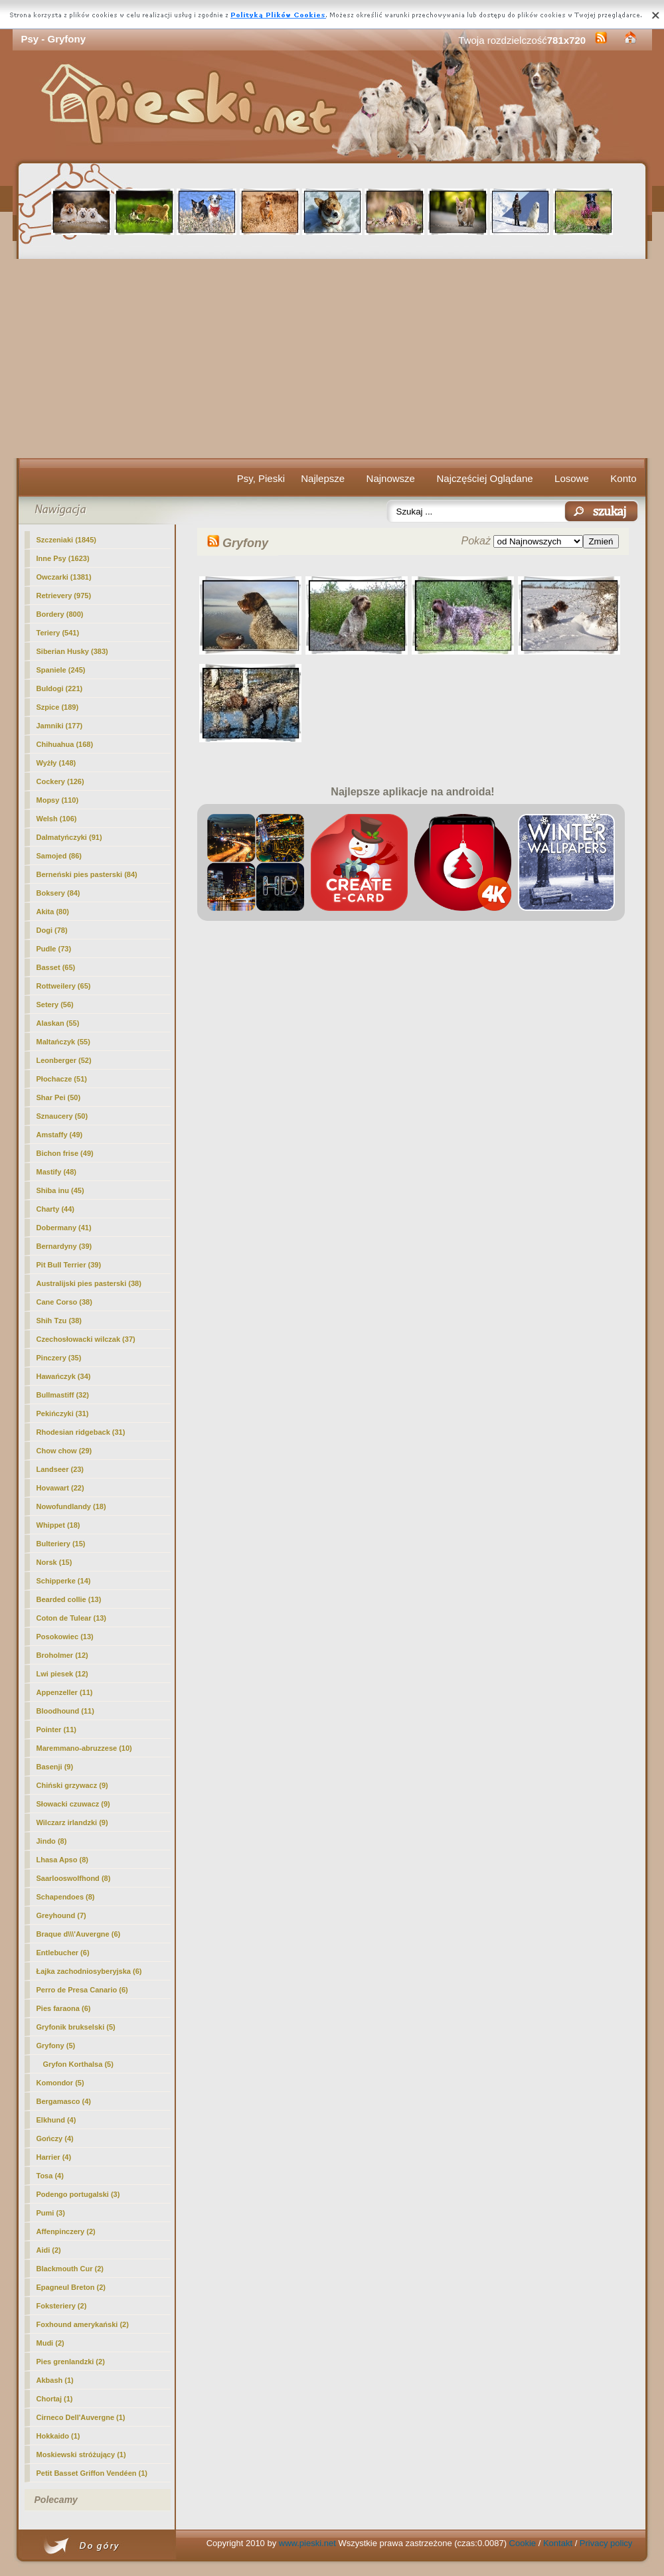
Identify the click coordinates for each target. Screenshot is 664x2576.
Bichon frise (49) (65, 1153)
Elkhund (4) (56, 2120)
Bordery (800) (60, 614)
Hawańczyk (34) (64, 1376)
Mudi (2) (50, 2343)
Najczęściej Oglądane (484, 478)
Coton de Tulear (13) (72, 1618)
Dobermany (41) (64, 1228)
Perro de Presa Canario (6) (82, 1990)
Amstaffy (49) (60, 1135)
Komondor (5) (60, 2083)
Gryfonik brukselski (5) (76, 2027)
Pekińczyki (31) (63, 1413)
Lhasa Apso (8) (62, 1860)
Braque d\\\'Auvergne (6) (79, 1934)
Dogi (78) (52, 930)
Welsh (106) (57, 819)
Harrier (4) (54, 2157)
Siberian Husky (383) (72, 651)
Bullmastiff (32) (63, 1395)
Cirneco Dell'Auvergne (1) (81, 2417)
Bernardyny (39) (64, 1246)
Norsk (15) (54, 1562)
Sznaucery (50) (62, 1116)
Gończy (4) (55, 2138)
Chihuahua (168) (65, 744)
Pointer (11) (57, 1729)
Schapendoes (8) (66, 1897)
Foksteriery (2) (62, 2306)
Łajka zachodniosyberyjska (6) (89, 1971)
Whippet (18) (58, 1525)
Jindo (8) (52, 1841)
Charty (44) (55, 1209)
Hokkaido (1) (58, 2436)
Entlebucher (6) (63, 1953)
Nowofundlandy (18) (71, 1506)
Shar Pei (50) (59, 1097)
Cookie (522, 2543)
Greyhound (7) (61, 1915)
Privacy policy (606, 2543)
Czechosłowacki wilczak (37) (86, 1339)
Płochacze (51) (62, 1079)
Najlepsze (323, 478)
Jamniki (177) (60, 726)
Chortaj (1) (55, 2399)
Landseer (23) (60, 1469)
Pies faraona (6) (64, 2008)
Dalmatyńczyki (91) (69, 837)
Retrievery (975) (64, 596)
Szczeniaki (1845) (67, 540)
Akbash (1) (55, 2380)
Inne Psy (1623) (63, 558)
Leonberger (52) (64, 1060)
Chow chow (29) (64, 1451)
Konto (623, 478)
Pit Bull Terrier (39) (69, 1265)
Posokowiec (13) (65, 1637)
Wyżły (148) (56, 763)
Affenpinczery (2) (66, 2231)
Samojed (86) (59, 856)
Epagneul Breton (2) (71, 2287)
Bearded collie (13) (69, 1599)
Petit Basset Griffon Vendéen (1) (92, 2473)
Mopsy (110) (58, 800)
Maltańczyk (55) (63, 1042)
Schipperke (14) (64, 1581)
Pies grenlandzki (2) (71, 2362)
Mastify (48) (57, 1172)
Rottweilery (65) (64, 986)
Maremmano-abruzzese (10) (84, 1748)
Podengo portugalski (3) (78, 2194)
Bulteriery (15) (61, 1544)
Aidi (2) (49, 2250)
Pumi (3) (51, 2213)
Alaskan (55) (58, 1023)
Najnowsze (391, 478)
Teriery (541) (58, 633)
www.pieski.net (307, 2543)
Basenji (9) (55, 1767)
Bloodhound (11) (65, 1711)
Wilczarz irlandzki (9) (72, 1822)
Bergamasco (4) (64, 2101)
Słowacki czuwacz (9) (73, 1804)
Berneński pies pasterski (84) (87, 874)
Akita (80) (53, 912)
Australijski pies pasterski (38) (89, 1283)
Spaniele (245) (61, 670)
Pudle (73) (54, 949)
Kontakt (557, 2543)
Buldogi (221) (60, 688)
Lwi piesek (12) (62, 1674)
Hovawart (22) (60, 1488)
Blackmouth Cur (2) (70, 2269)
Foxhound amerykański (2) (83, 2324)
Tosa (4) (50, 2176)
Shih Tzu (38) (59, 1321)
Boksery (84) (58, 893)
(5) (56, 2046)
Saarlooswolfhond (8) (74, 1878)
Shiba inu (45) (60, 1190)
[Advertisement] (332, 358)
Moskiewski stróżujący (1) (81, 2454)
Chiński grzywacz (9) (72, 1785)
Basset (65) (56, 967)
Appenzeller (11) (65, 1692)
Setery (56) (55, 1004)
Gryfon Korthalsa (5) (78, 2064)
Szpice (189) (58, 707)
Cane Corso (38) (64, 1302)
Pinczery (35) (59, 1358)
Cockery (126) (60, 781)
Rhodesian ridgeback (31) (81, 1432)
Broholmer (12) (62, 1655)
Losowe (571, 478)
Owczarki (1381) (64, 577)
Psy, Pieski (261, 478)
